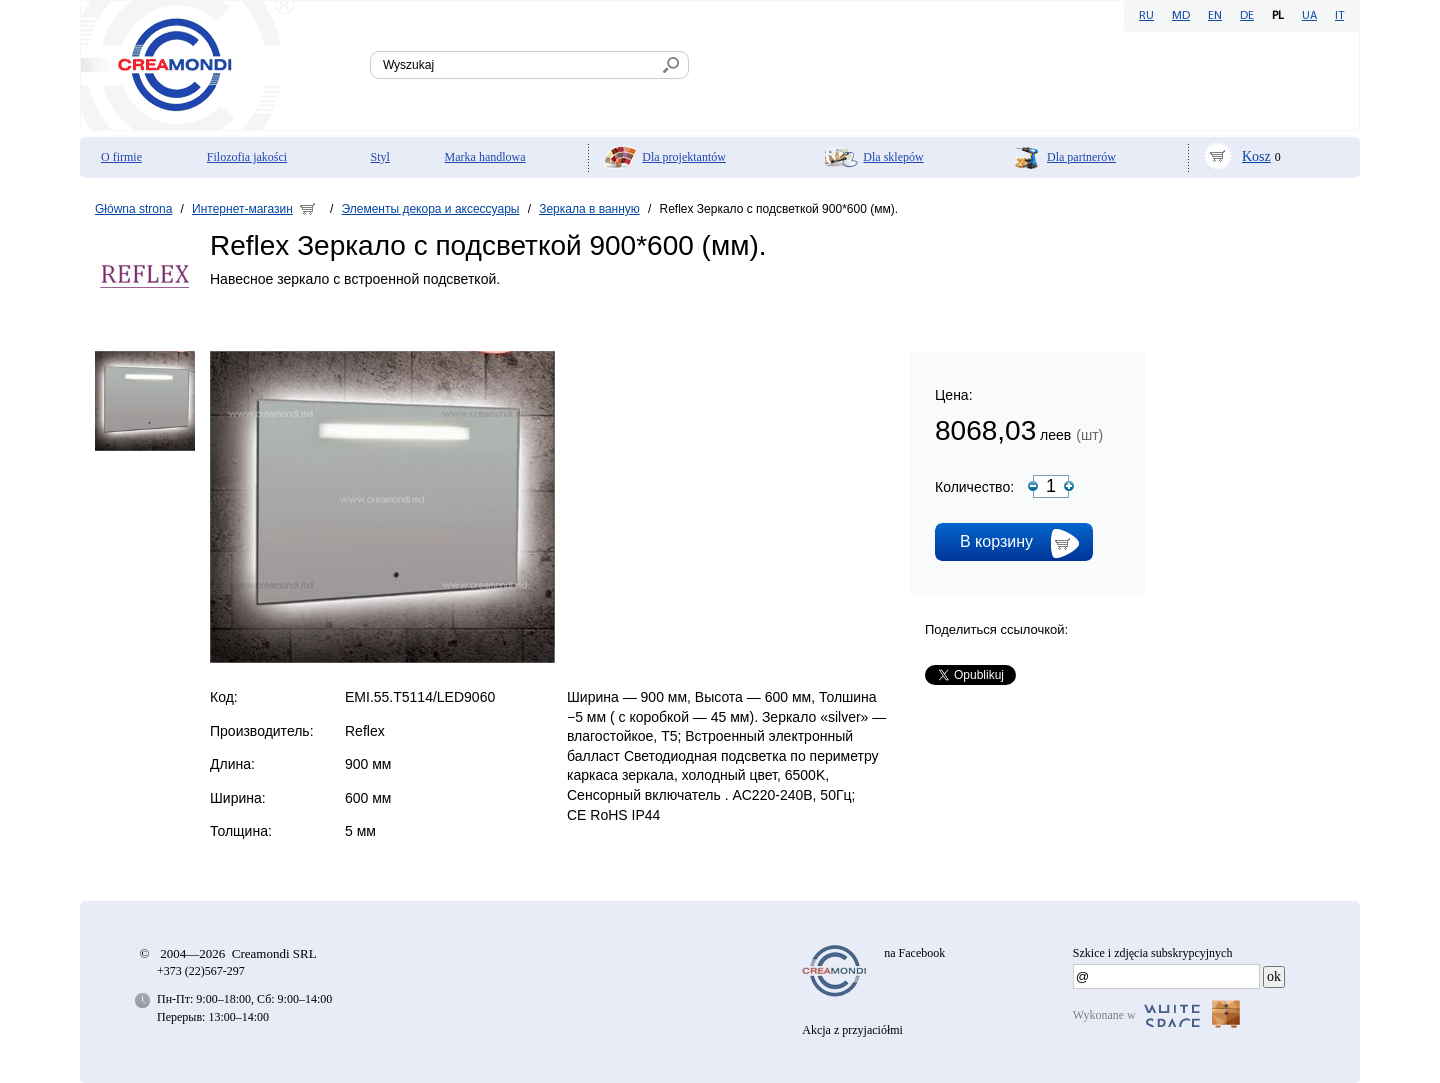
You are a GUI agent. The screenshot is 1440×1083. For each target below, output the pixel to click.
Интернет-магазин (242, 209)
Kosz (1256, 156)
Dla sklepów (893, 157)
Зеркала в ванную (589, 209)
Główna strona (133, 209)
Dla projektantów (684, 157)
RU (1146, 16)
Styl (380, 157)
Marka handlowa (485, 157)
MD (1181, 16)
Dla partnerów (1081, 157)
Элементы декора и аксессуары (431, 209)
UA (1309, 16)
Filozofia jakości (247, 157)
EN (1215, 16)
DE (1247, 16)
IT (1339, 16)
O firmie (121, 157)
